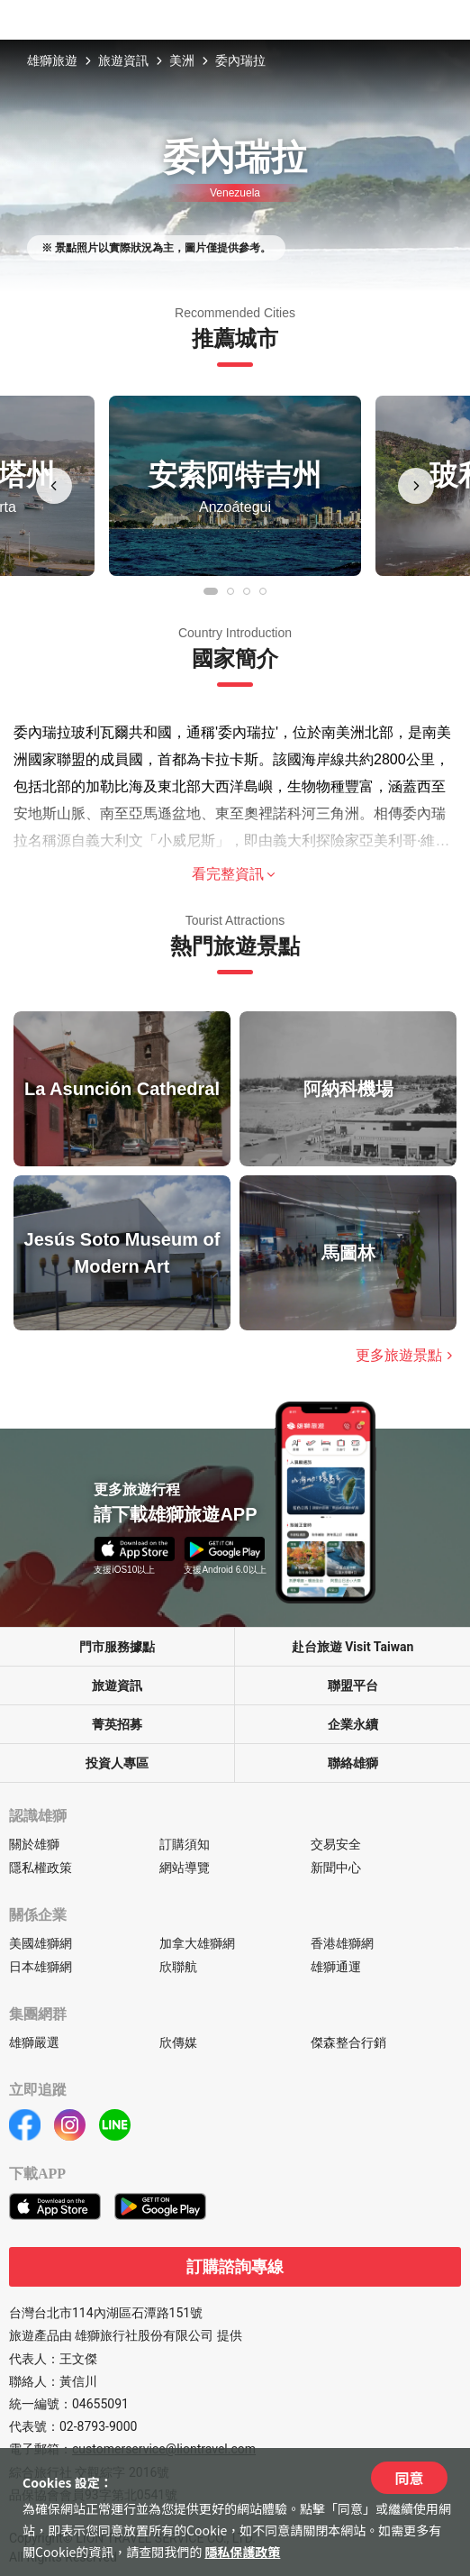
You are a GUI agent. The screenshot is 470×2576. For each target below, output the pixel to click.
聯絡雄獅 (353, 1763)
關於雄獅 (34, 1844)
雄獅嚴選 (34, 2042)
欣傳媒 (178, 2042)
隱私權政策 (40, 1867)
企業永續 (353, 1724)
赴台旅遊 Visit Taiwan (353, 1647)
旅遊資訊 (123, 60)
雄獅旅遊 (52, 60)
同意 (408, 2478)
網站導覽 (184, 1867)
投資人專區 (117, 1763)
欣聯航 (178, 1966)
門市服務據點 (117, 1647)
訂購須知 (184, 1844)
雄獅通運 (336, 1966)
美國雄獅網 (40, 1943)
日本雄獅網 (40, 1966)
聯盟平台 (353, 1685)
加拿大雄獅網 (197, 1943)
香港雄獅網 (342, 1943)
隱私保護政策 (242, 2552)
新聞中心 (336, 1867)
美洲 (181, 60)
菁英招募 (117, 1724)
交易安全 (336, 1844)
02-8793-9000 (98, 2426)
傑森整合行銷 (348, 2042)
